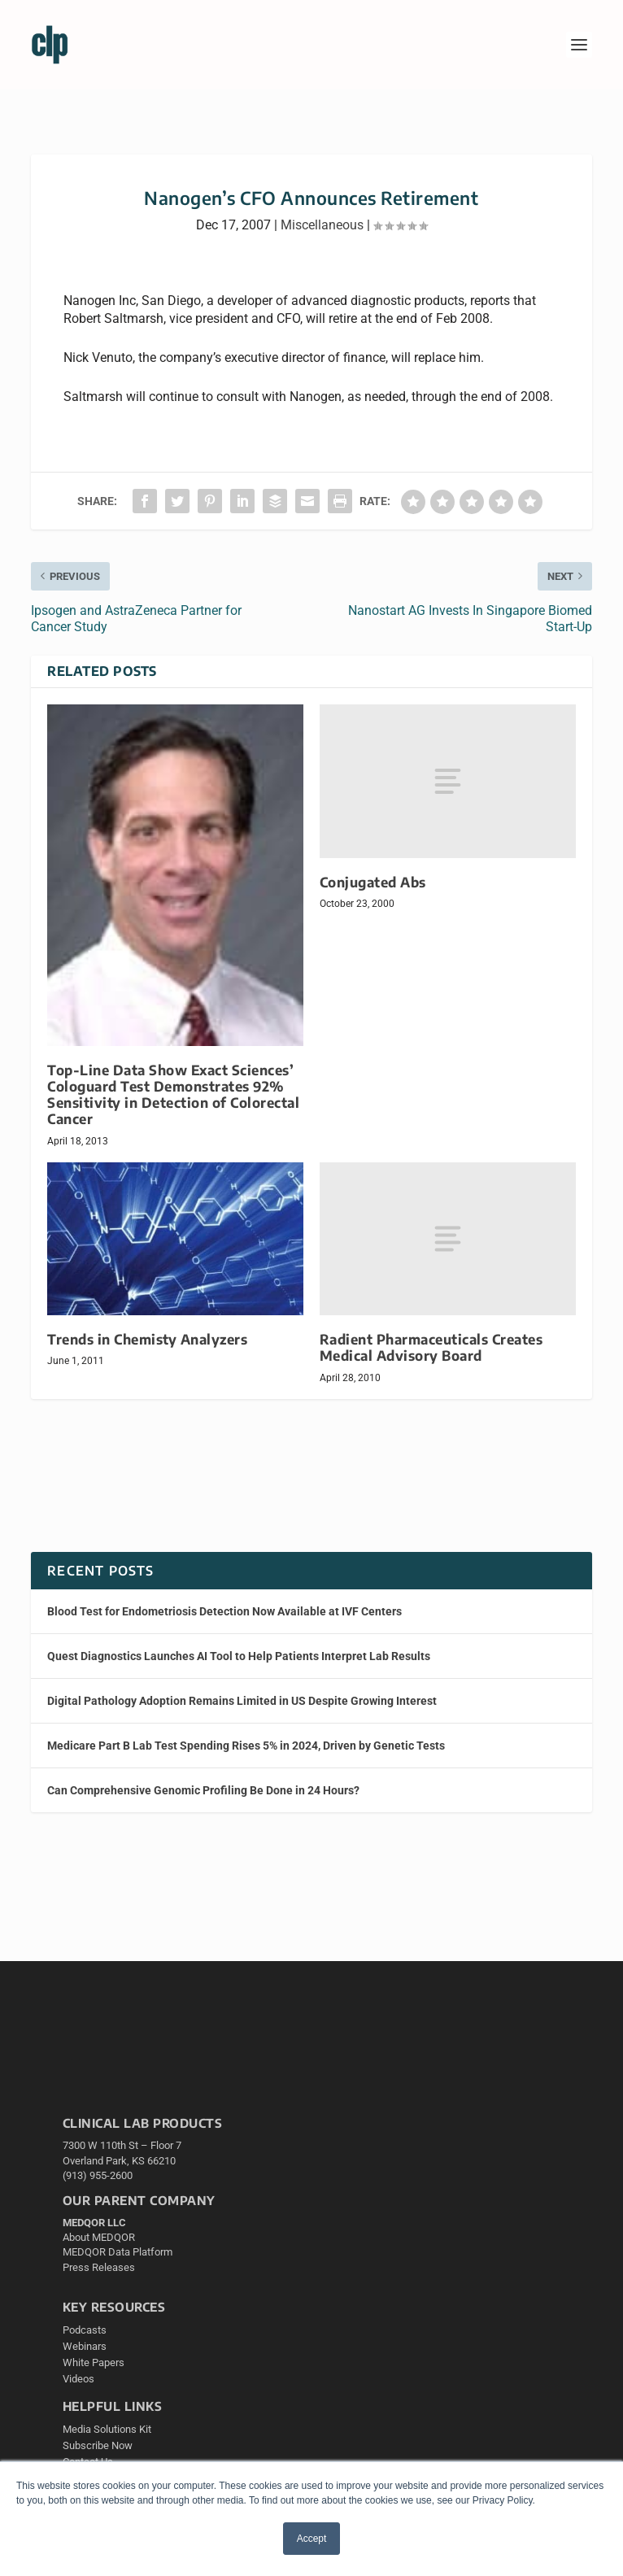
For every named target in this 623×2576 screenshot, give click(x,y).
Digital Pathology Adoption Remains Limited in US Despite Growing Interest (242, 1700)
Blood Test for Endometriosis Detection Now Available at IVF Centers (224, 1611)
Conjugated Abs (373, 882)
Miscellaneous (322, 225)
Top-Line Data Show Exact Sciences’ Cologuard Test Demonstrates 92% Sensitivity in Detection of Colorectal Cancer (173, 1094)
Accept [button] (312, 2538)
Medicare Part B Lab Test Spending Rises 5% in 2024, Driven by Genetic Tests (246, 1745)
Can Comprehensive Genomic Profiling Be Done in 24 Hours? (203, 1790)
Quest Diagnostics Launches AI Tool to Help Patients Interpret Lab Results (238, 1656)
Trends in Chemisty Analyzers (147, 1339)
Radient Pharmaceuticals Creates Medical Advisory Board (431, 1347)
